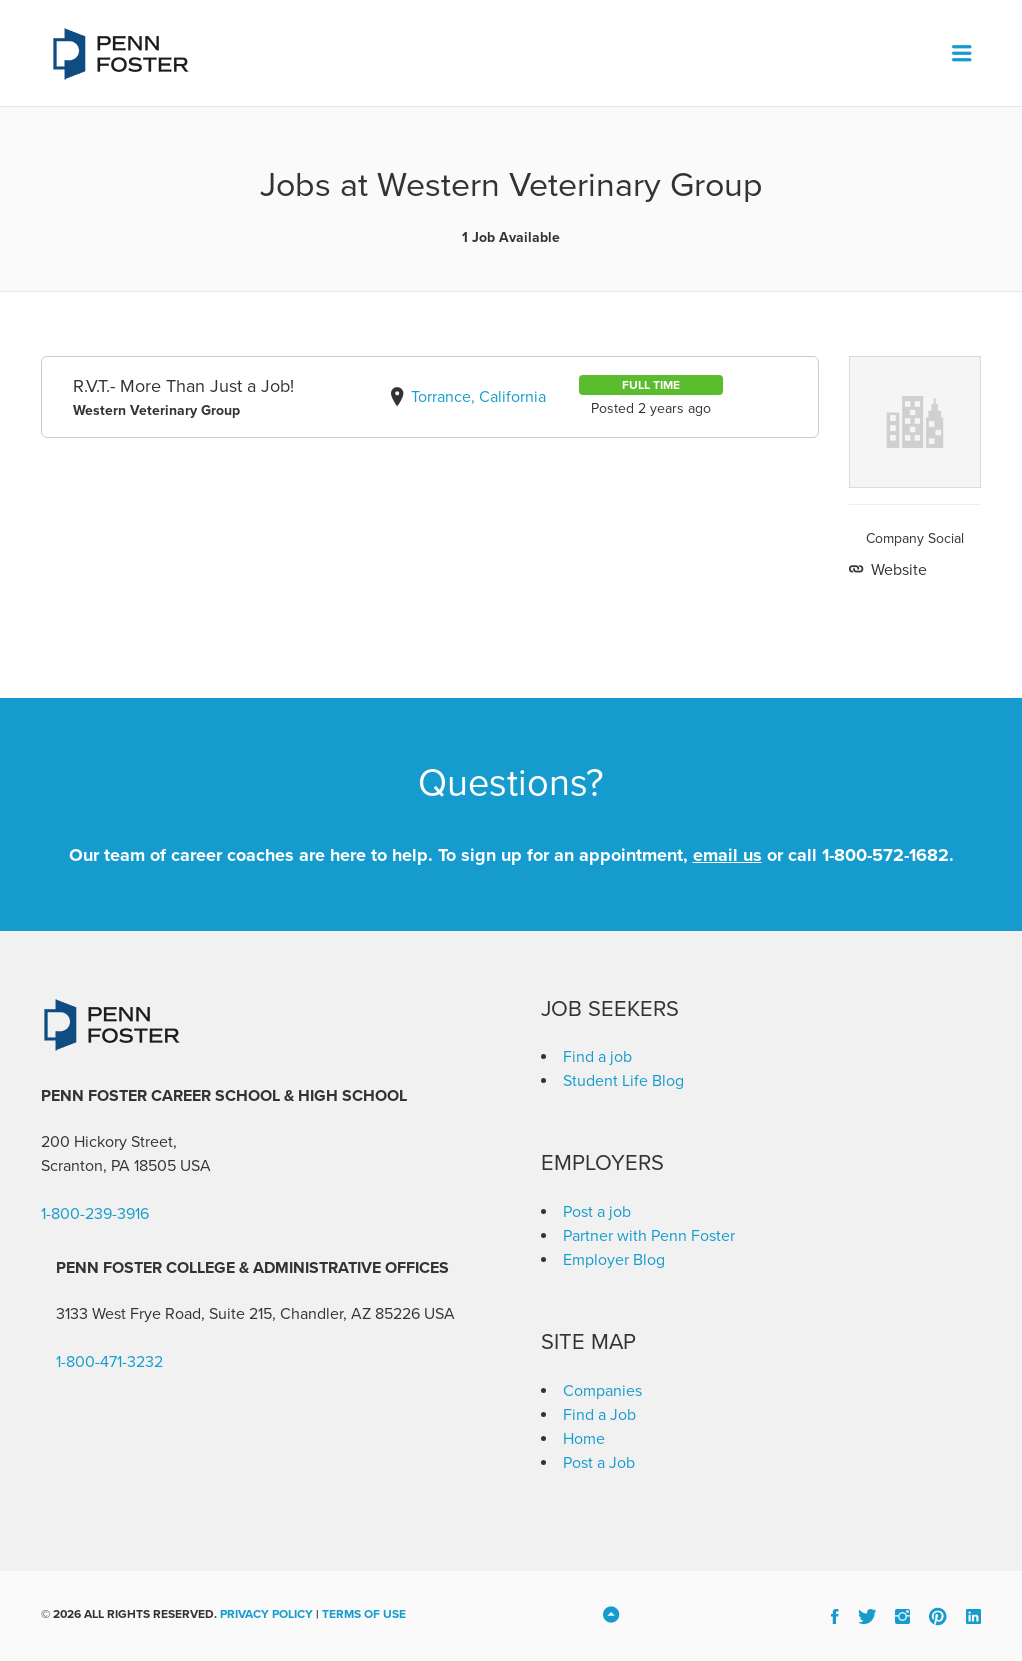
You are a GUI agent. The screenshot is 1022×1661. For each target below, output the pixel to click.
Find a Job (599, 1415)
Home (584, 1439)
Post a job (597, 1212)
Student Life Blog (623, 1081)
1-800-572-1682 (885, 855)
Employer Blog (614, 1260)
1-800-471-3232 (109, 1362)
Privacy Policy (266, 1614)
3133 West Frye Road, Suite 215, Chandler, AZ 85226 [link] (238, 1314)
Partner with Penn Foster (649, 1236)
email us (727, 855)
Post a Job (599, 1463)
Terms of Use (364, 1614)
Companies (602, 1391)
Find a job (597, 1057)
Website (897, 570)
